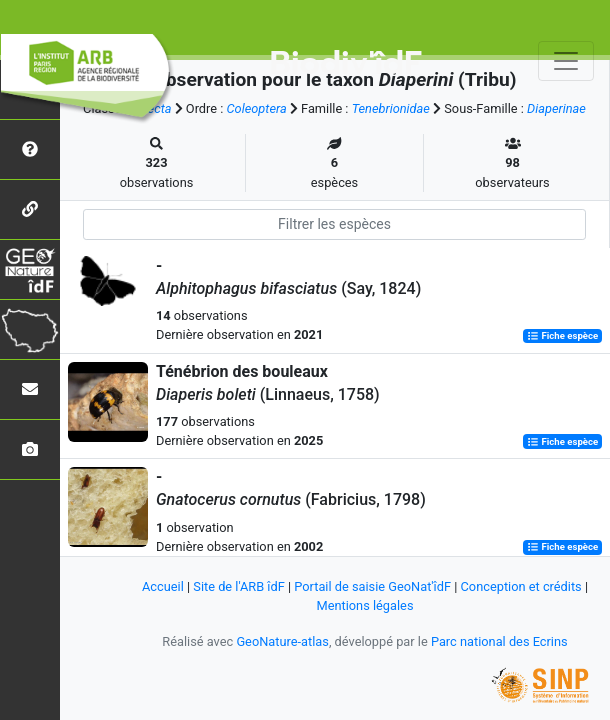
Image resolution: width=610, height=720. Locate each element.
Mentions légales (364, 605)
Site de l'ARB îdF (238, 586)
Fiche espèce (562, 335)
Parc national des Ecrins (499, 641)
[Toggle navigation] (566, 61)
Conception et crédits (521, 586)
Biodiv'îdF (346, 64)
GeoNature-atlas (282, 641)
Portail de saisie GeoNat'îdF (372, 586)
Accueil (163, 586)
